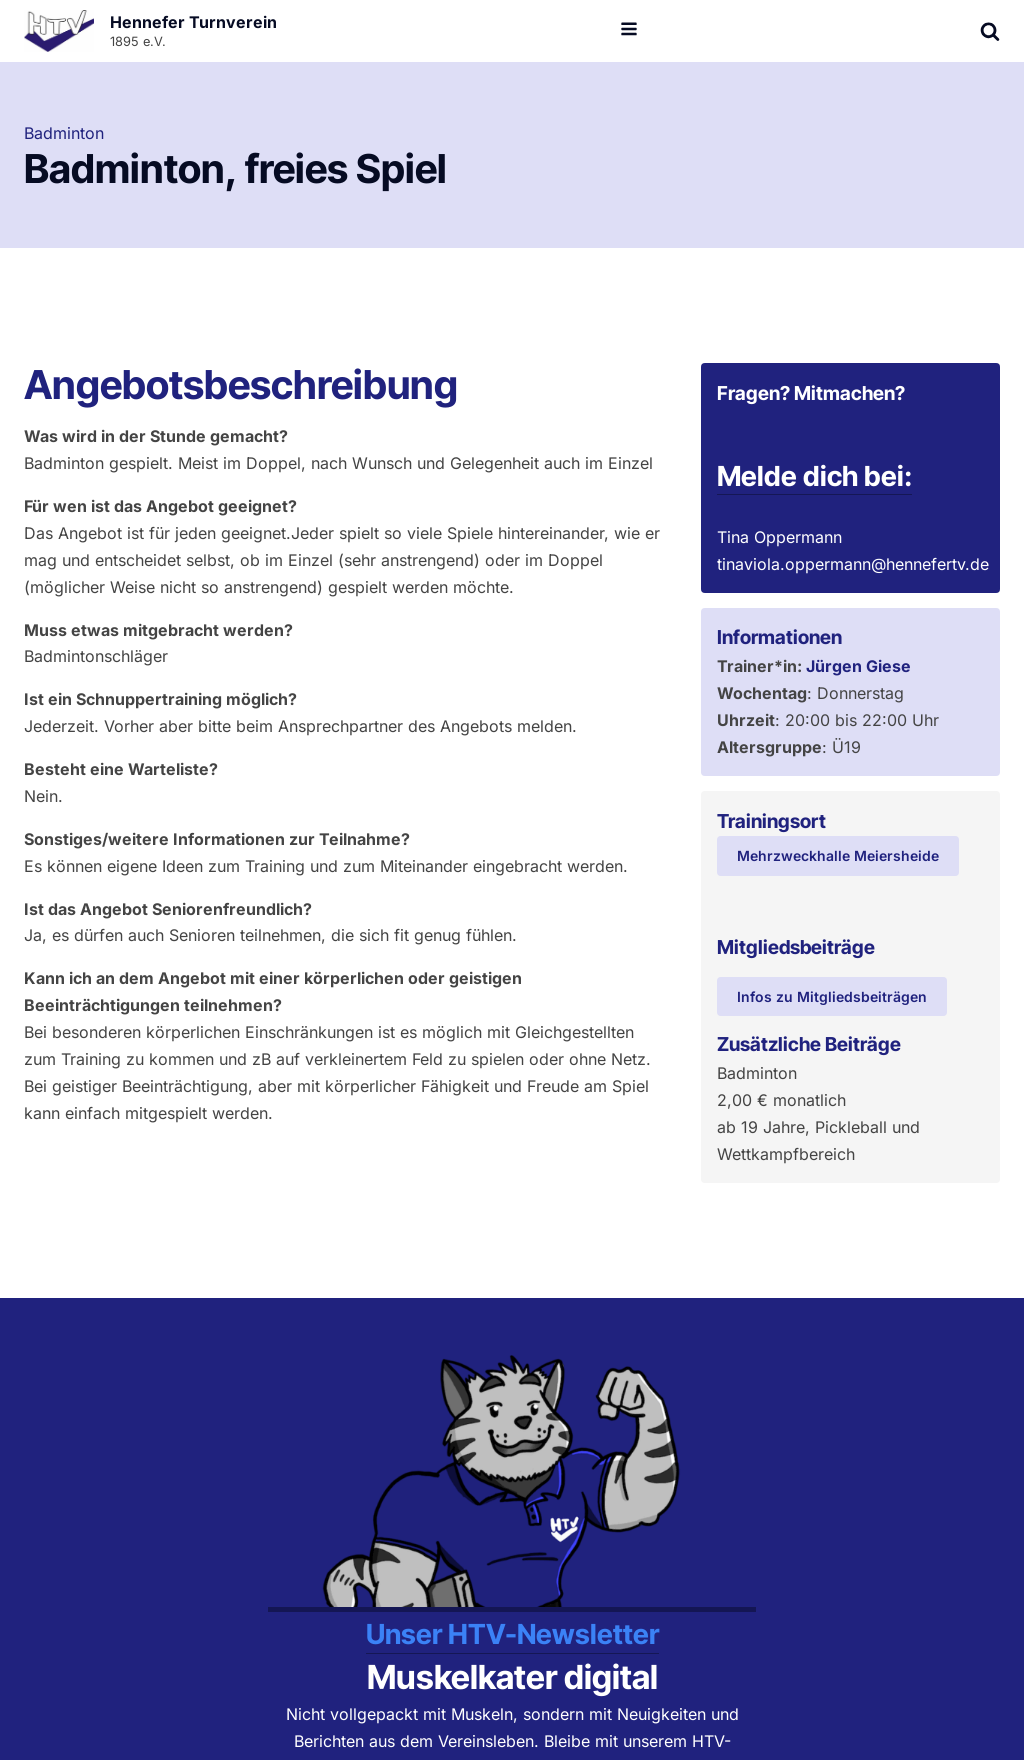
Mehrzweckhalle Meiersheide (838, 855)
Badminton (64, 133)
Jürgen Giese (858, 666)
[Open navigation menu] (629, 31)
